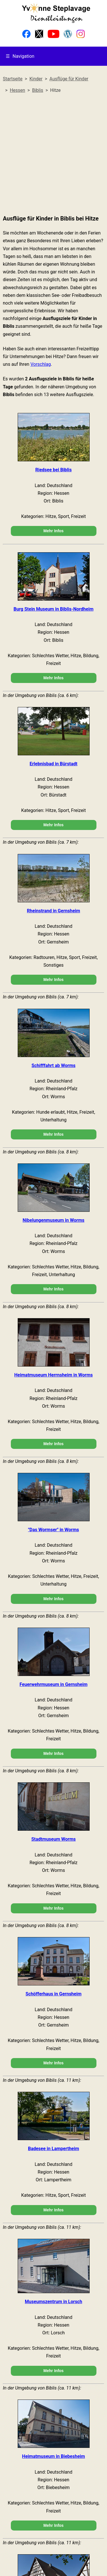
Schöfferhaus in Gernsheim (53, 1994)
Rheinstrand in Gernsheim (53, 910)
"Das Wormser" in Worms (53, 1529)
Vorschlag (41, 364)
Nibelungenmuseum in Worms (53, 1220)
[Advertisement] (53, 154)
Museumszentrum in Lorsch (53, 2301)
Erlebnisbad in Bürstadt (54, 763)
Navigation (20, 56)
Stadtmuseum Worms (53, 1839)
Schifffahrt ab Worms (54, 1065)
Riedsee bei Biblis (53, 469)
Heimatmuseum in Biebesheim (53, 2456)
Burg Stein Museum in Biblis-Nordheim (53, 609)
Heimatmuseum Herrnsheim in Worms (53, 1375)
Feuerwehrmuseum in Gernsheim (53, 1684)
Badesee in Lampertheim (53, 2148)
